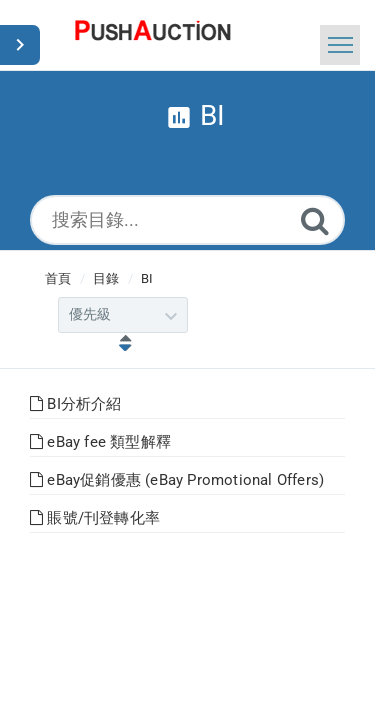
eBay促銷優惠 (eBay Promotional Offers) (177, 480)
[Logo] (153, 35)
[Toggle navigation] (340, 45)
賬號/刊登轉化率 (95, 518)
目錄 (106, 278)
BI (147, 278)
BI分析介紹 (76, 404)
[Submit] (315, 220)
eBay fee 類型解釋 (100, 442)
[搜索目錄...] (187, 220)
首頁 (58, 278)
